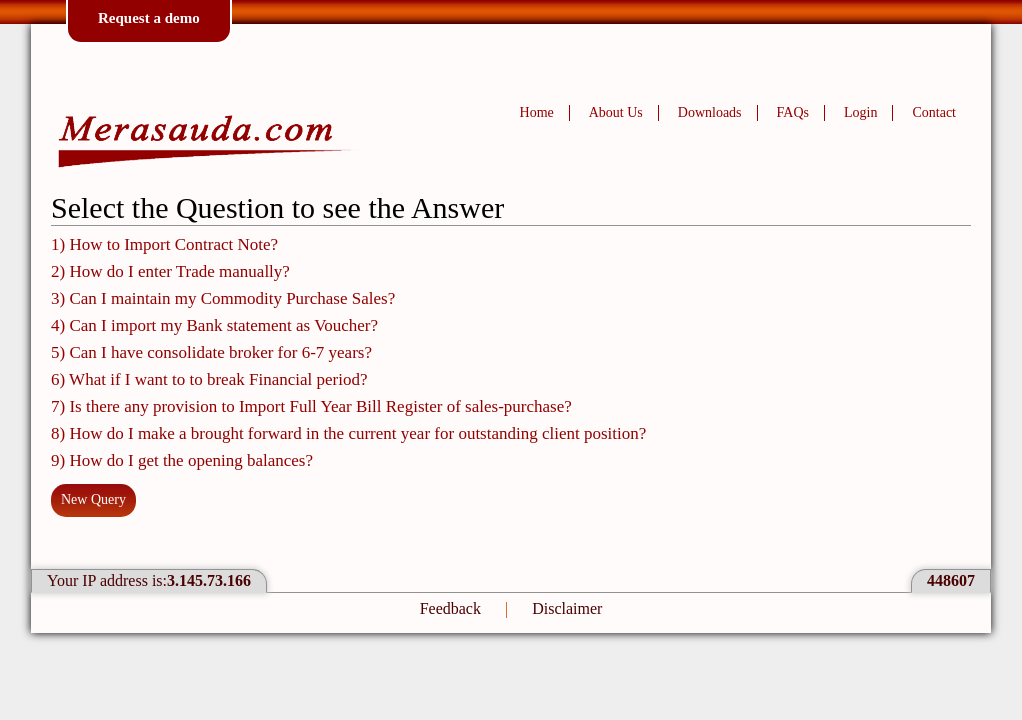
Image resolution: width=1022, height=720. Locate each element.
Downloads (710, 112)
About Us (616, 112)
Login (860, 112)
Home (537, 112)
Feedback (450, 608)
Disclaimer (567, 608)
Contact (934, 112)
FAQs (793, 112)
